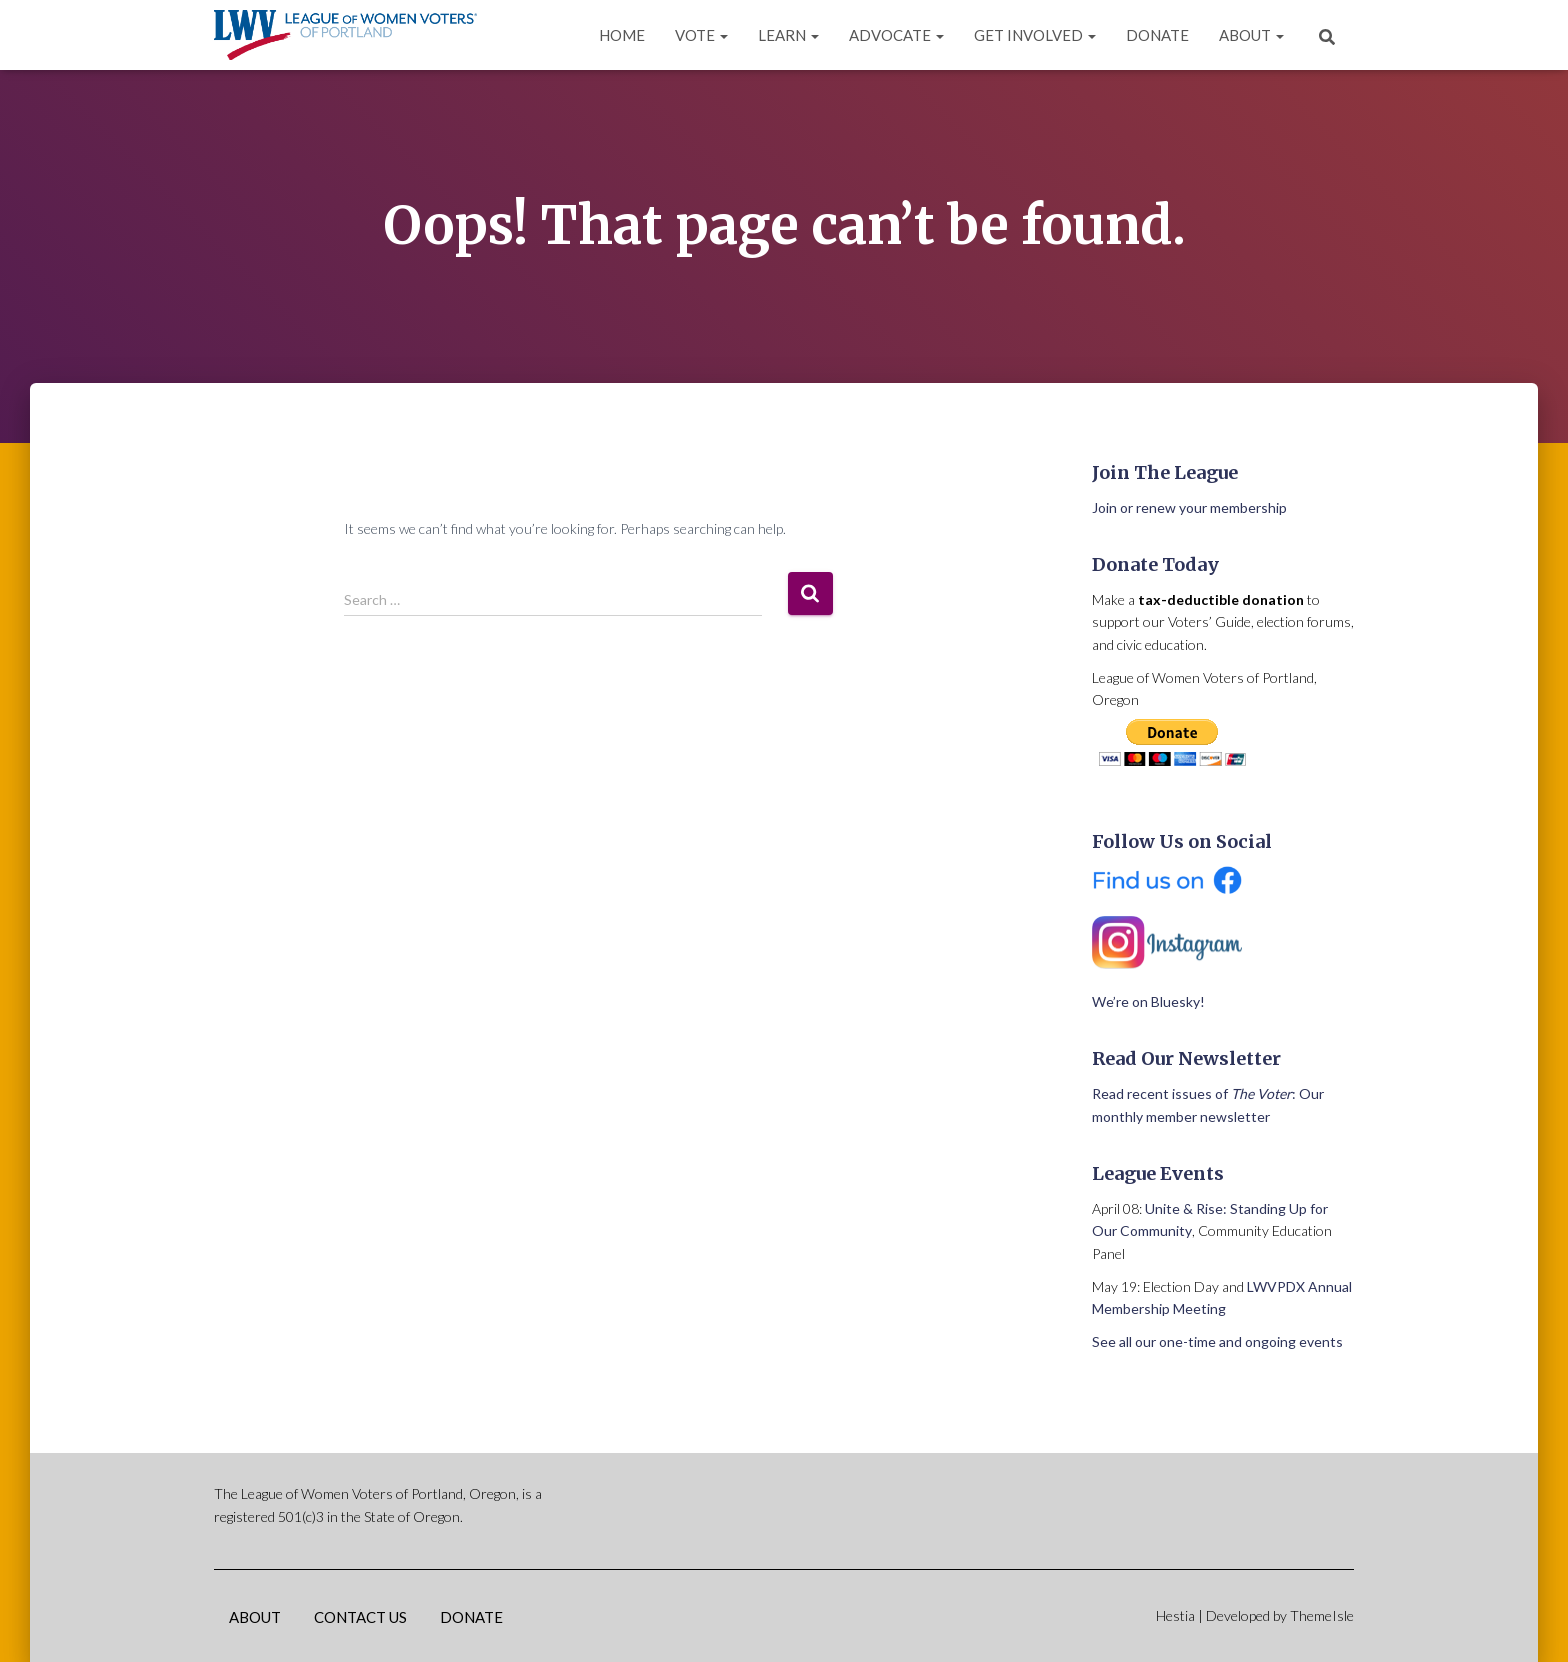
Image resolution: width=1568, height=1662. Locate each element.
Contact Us (360, 1617)
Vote (701, 35)
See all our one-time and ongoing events (1217, 1341)
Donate (1157, 35)
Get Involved (1035, 35)
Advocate (896, 35)
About (1251, 35)
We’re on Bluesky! (1148, 1001)
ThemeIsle (1322, 1615)
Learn (788, 35)
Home (622, 35)
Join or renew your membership (1189, 507)
